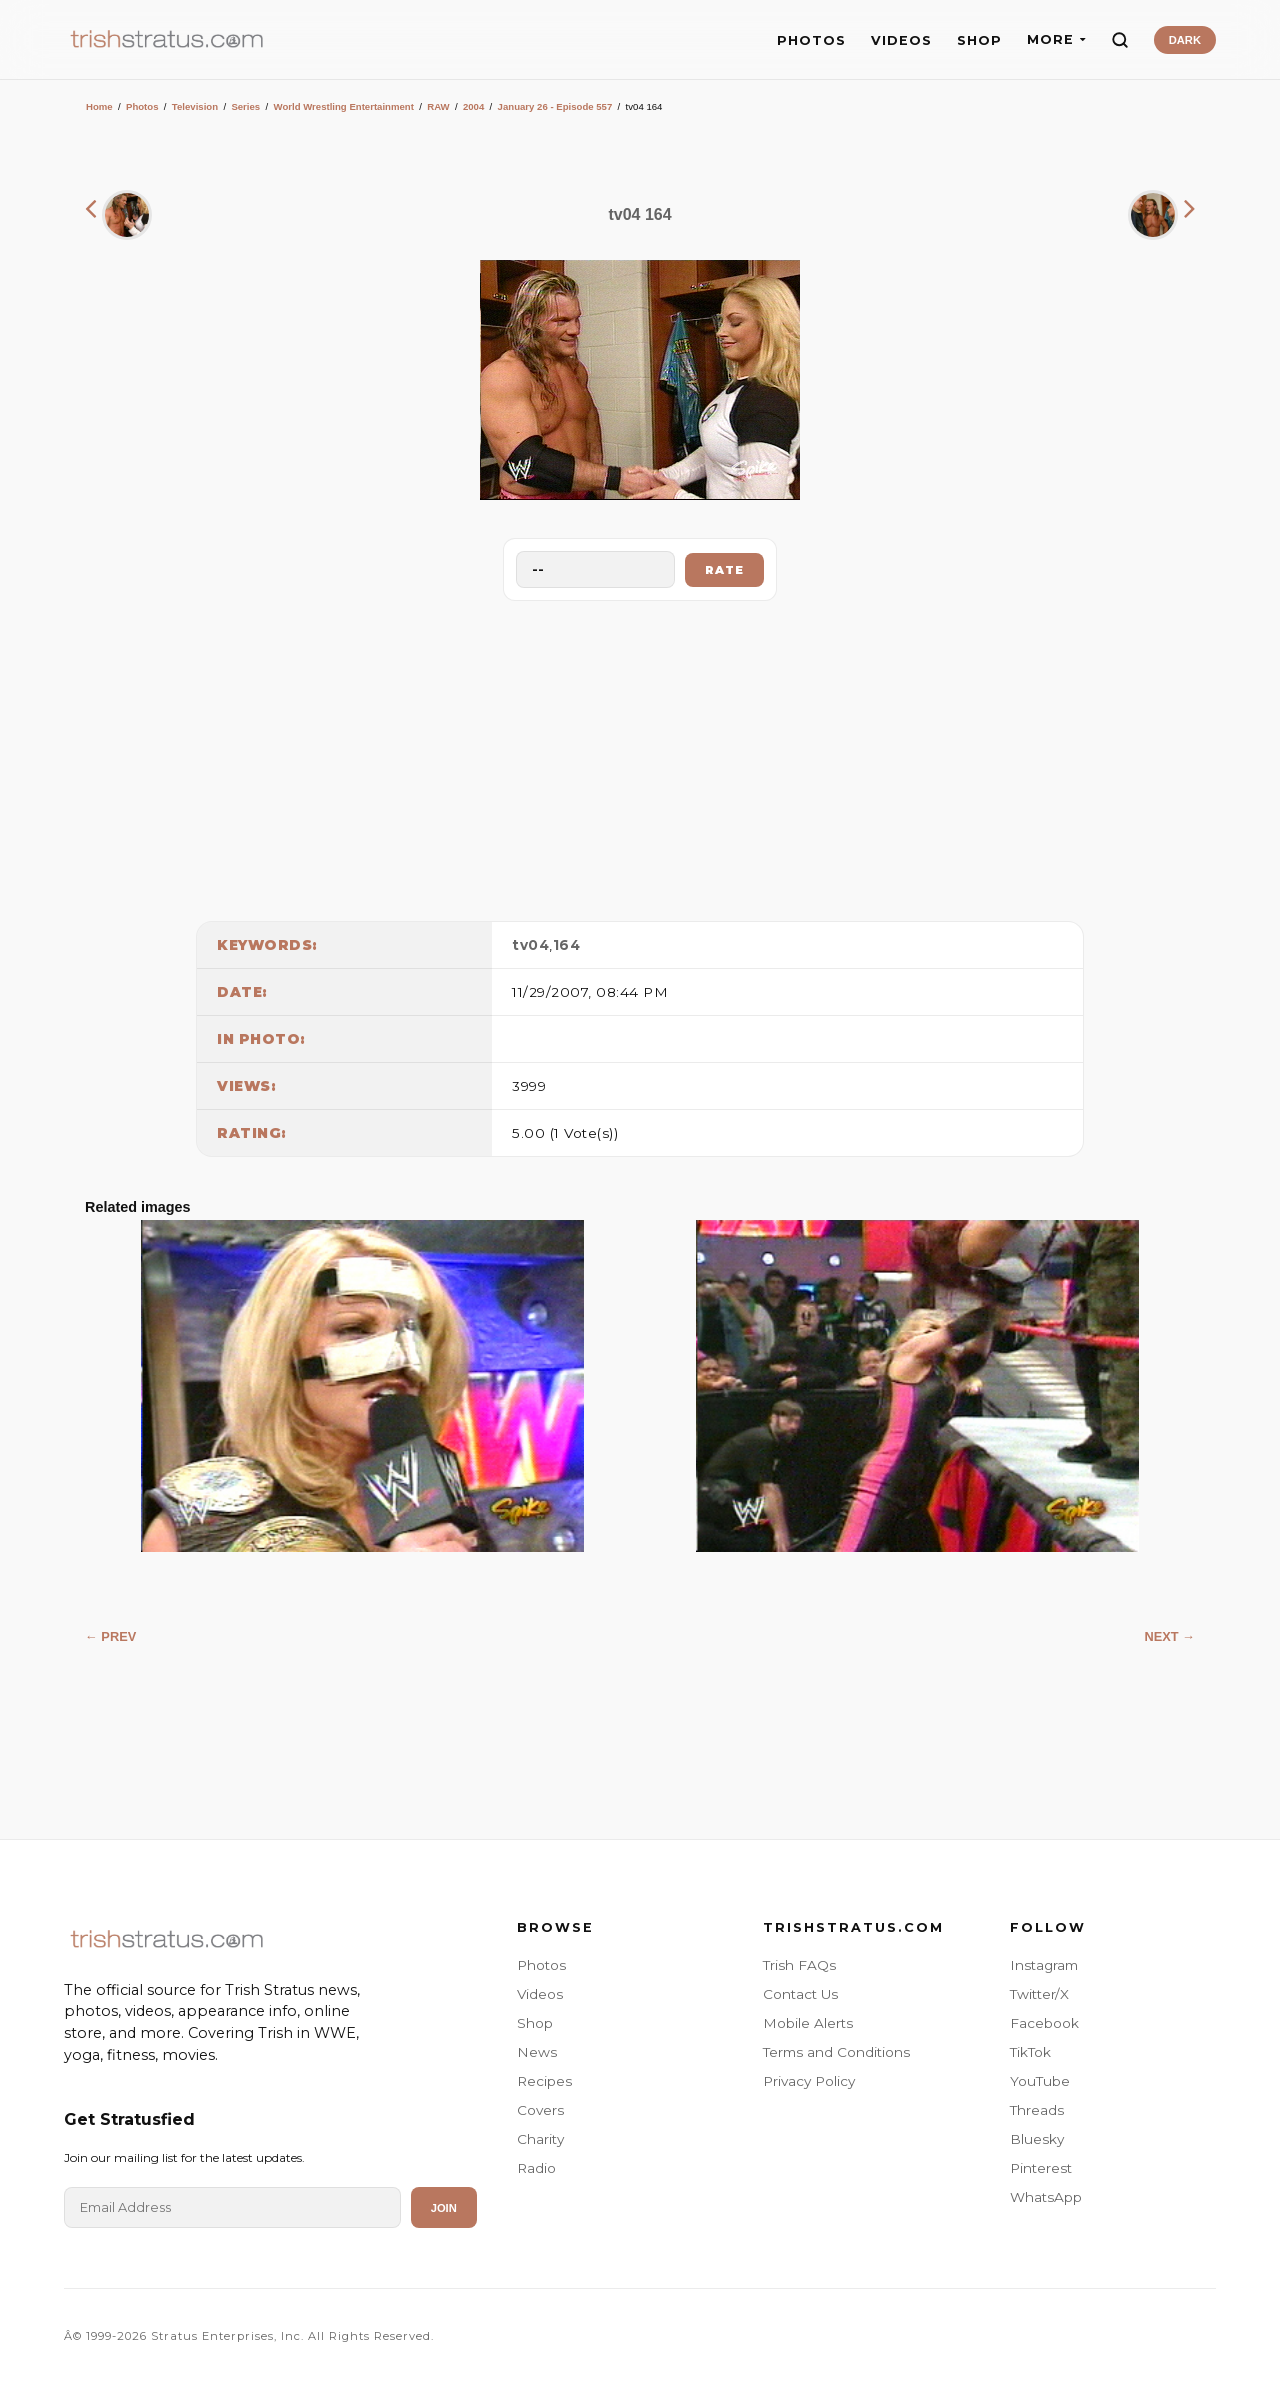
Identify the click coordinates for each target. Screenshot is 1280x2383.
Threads (1037, 2110)
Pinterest (1041, 2168)
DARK (1185, 40)
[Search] (1120, 40)
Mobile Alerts (808, 2023)
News (537, 2052)
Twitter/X (1039, 1994)
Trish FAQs (799, 1965)
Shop (535, 2023)
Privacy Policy (809, 2081)
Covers (540, 2110)
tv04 (530, 945)
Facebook (1044, 2023)
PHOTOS (811, 40)
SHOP (979, 40)
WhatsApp (1046, 2197)
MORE (1056, 39)
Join (444, 2208)
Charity (540, 2139)
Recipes (544, 2081)
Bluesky (1037, 2139)
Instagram (1044, 1965)
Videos (540, 1994)
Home (99, 106)
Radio (536, 2168)
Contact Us (800, 1994)
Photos (142, 106)
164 (567, 945)
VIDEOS (901, 40)
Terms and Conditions (836, 2052)
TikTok (1030, 2052)
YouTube (1040, 2081)
